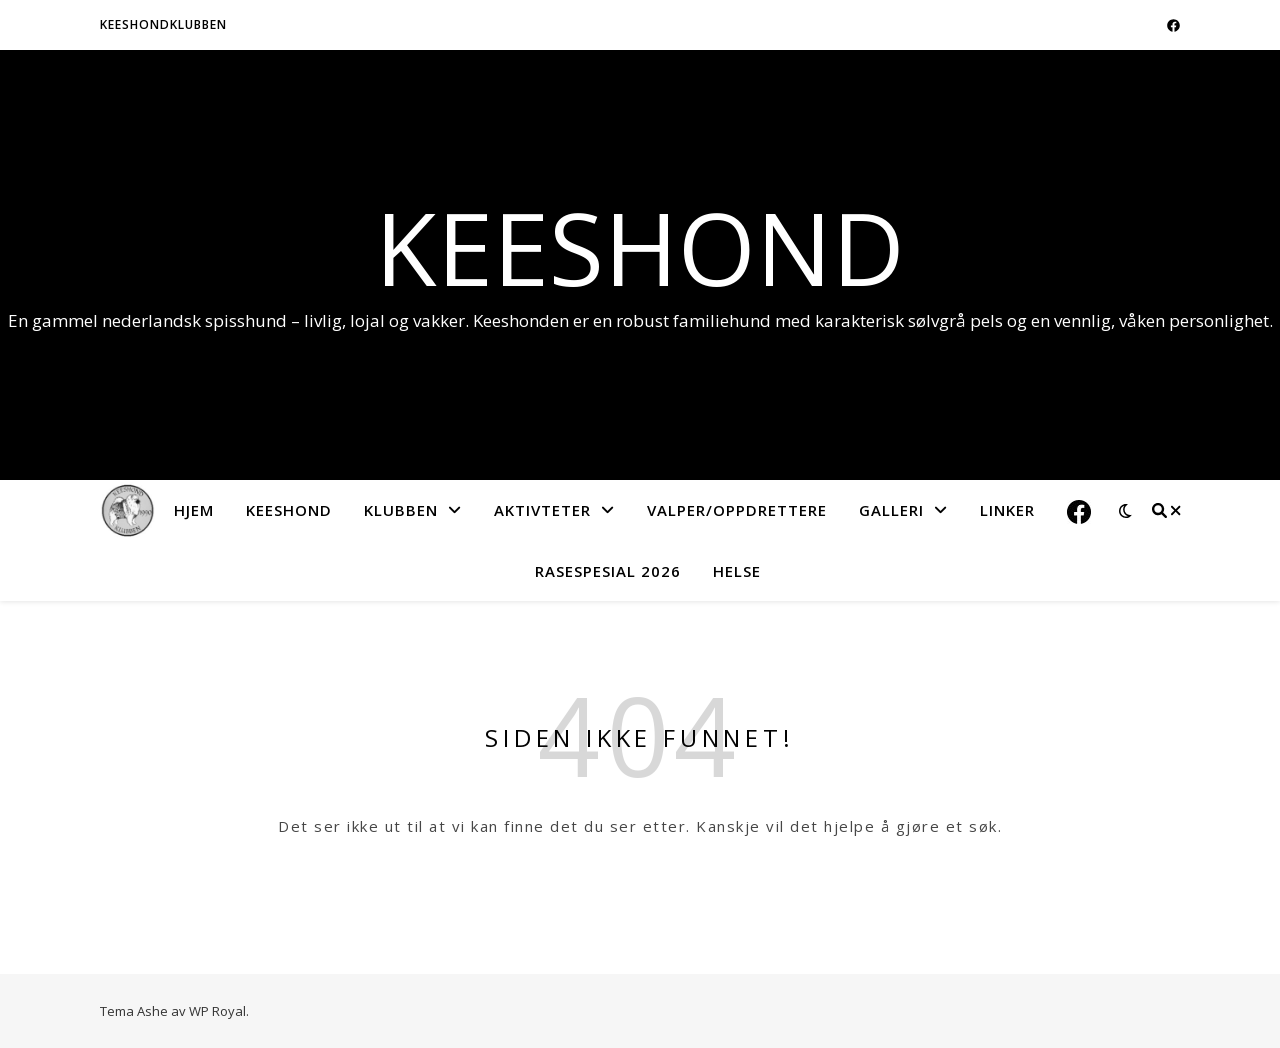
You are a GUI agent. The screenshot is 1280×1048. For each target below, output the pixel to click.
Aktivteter (542, 510)
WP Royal (217, 1011)
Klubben (401, 510)
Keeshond (640, 247)
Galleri (891, 510)
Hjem (194, 510)
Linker (1007, 510)
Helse (737, 571)
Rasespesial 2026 (608, 571)
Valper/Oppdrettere (737, 510)
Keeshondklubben (163, 24)
